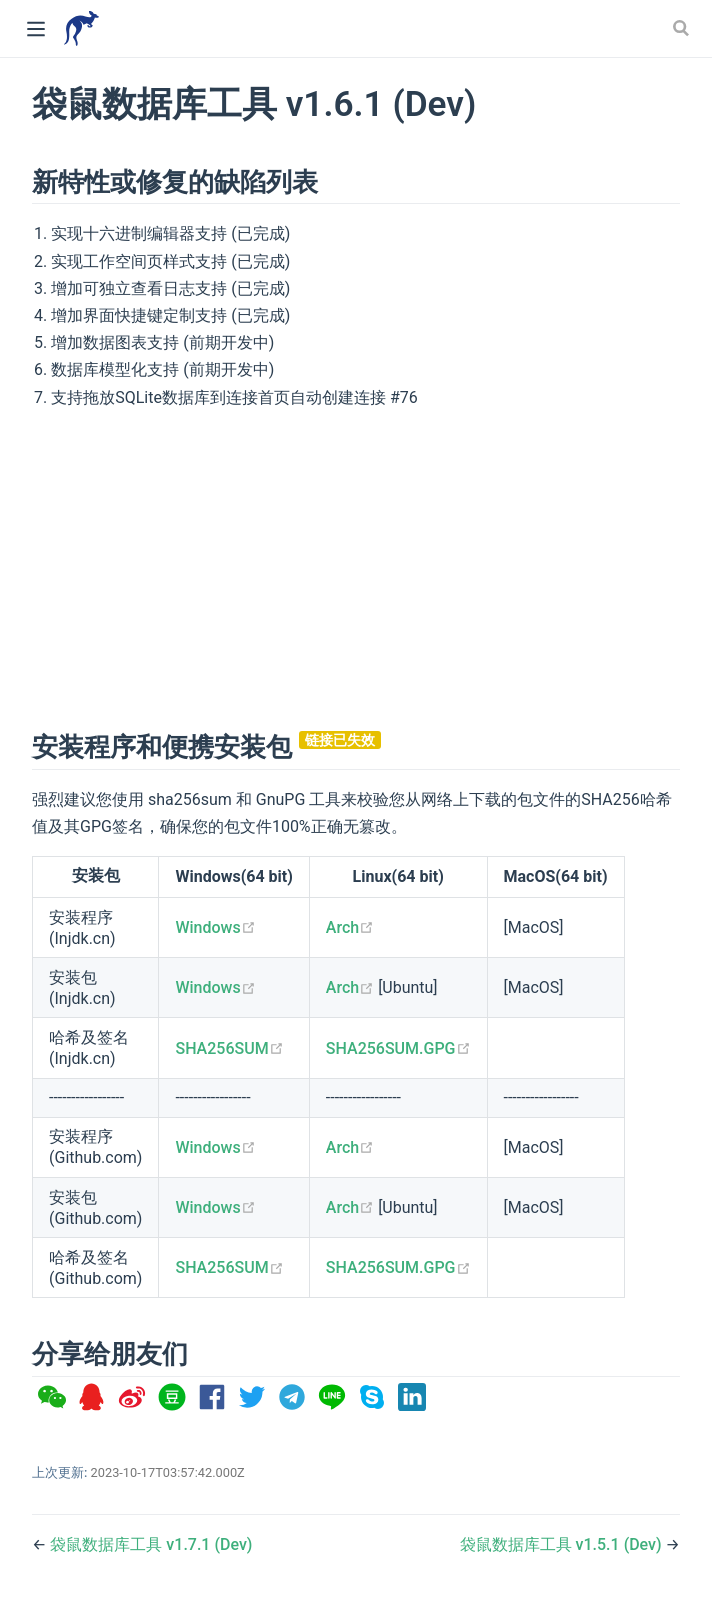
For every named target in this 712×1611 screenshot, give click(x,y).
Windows (215, 927)
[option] (52, 1397)
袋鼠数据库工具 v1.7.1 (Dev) (151, 1544)
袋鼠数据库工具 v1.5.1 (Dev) (563, 1544)
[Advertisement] (356, 567)
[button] (52, 1397)
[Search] (683, 28)
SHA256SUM (229, 1048)
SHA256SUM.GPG (398, 1048)
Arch (350, 927)
